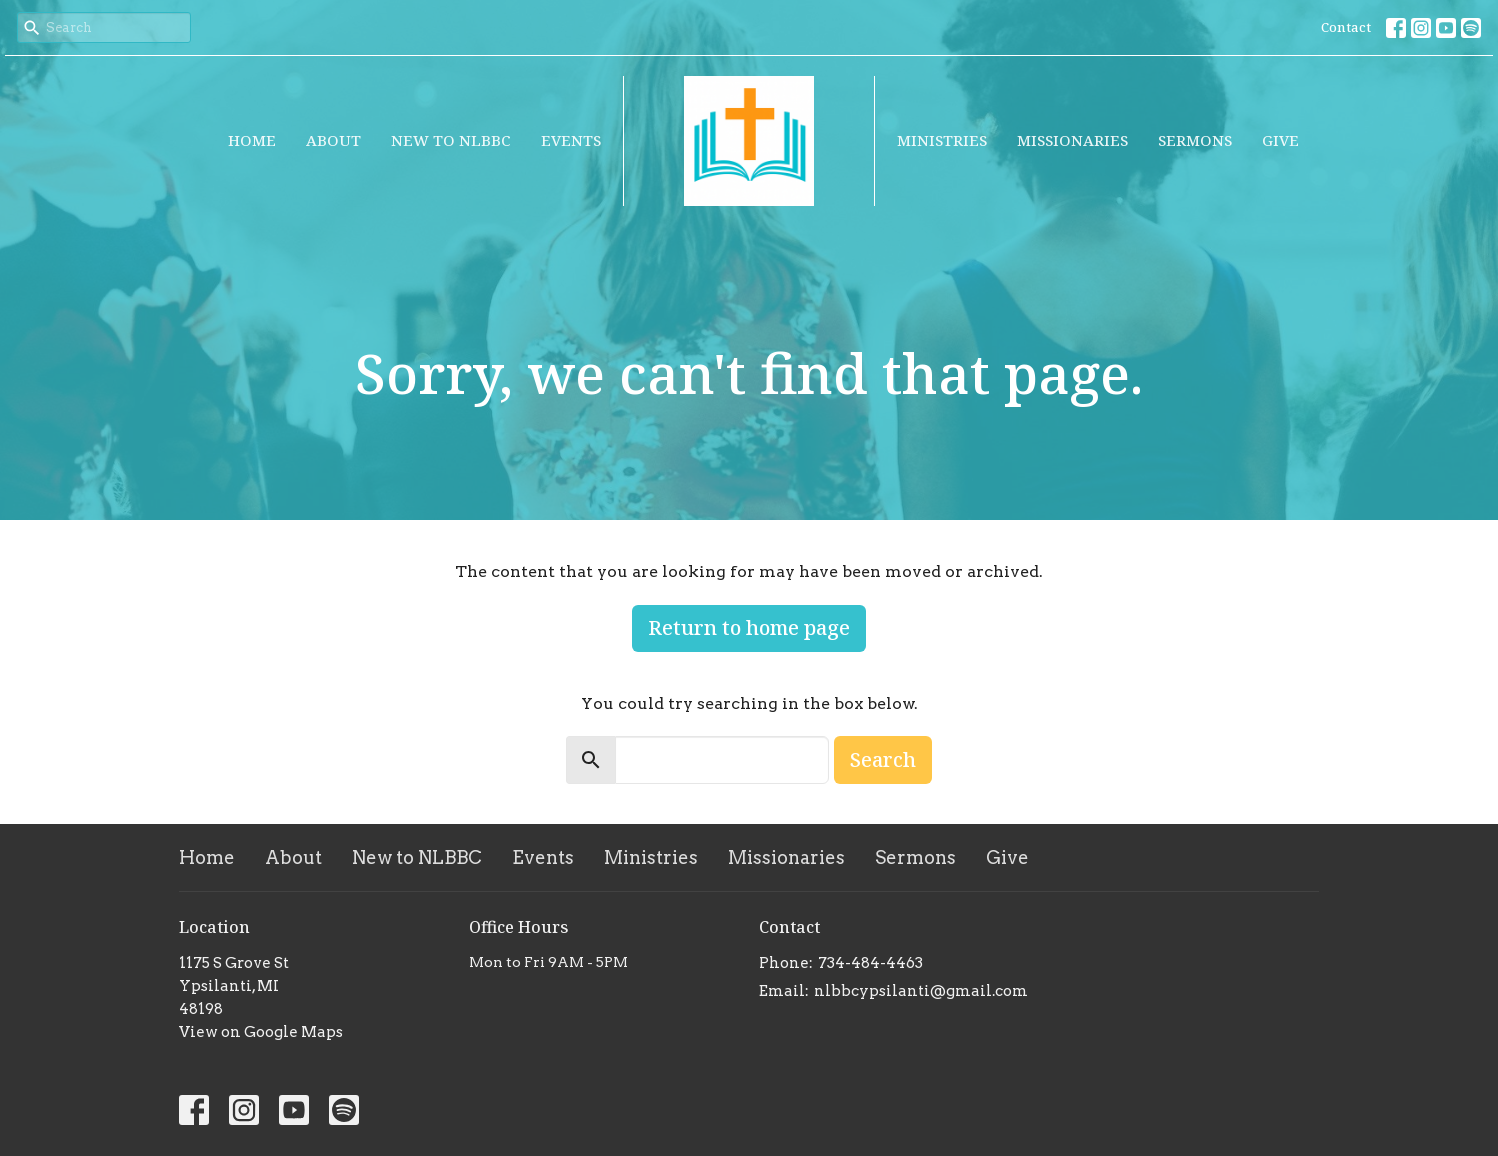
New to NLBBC (451, 140)
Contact (1346, 27)
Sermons (1195, 140)
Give (1280, 140)
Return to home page (749, 627)
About (333, 140)
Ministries (942, 140)
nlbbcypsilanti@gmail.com (921, 991)
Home (252, 140)
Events (571, 140)
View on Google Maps (261, 1032)
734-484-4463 (870, 963)
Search (883, 759)
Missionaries (1072, 140)
